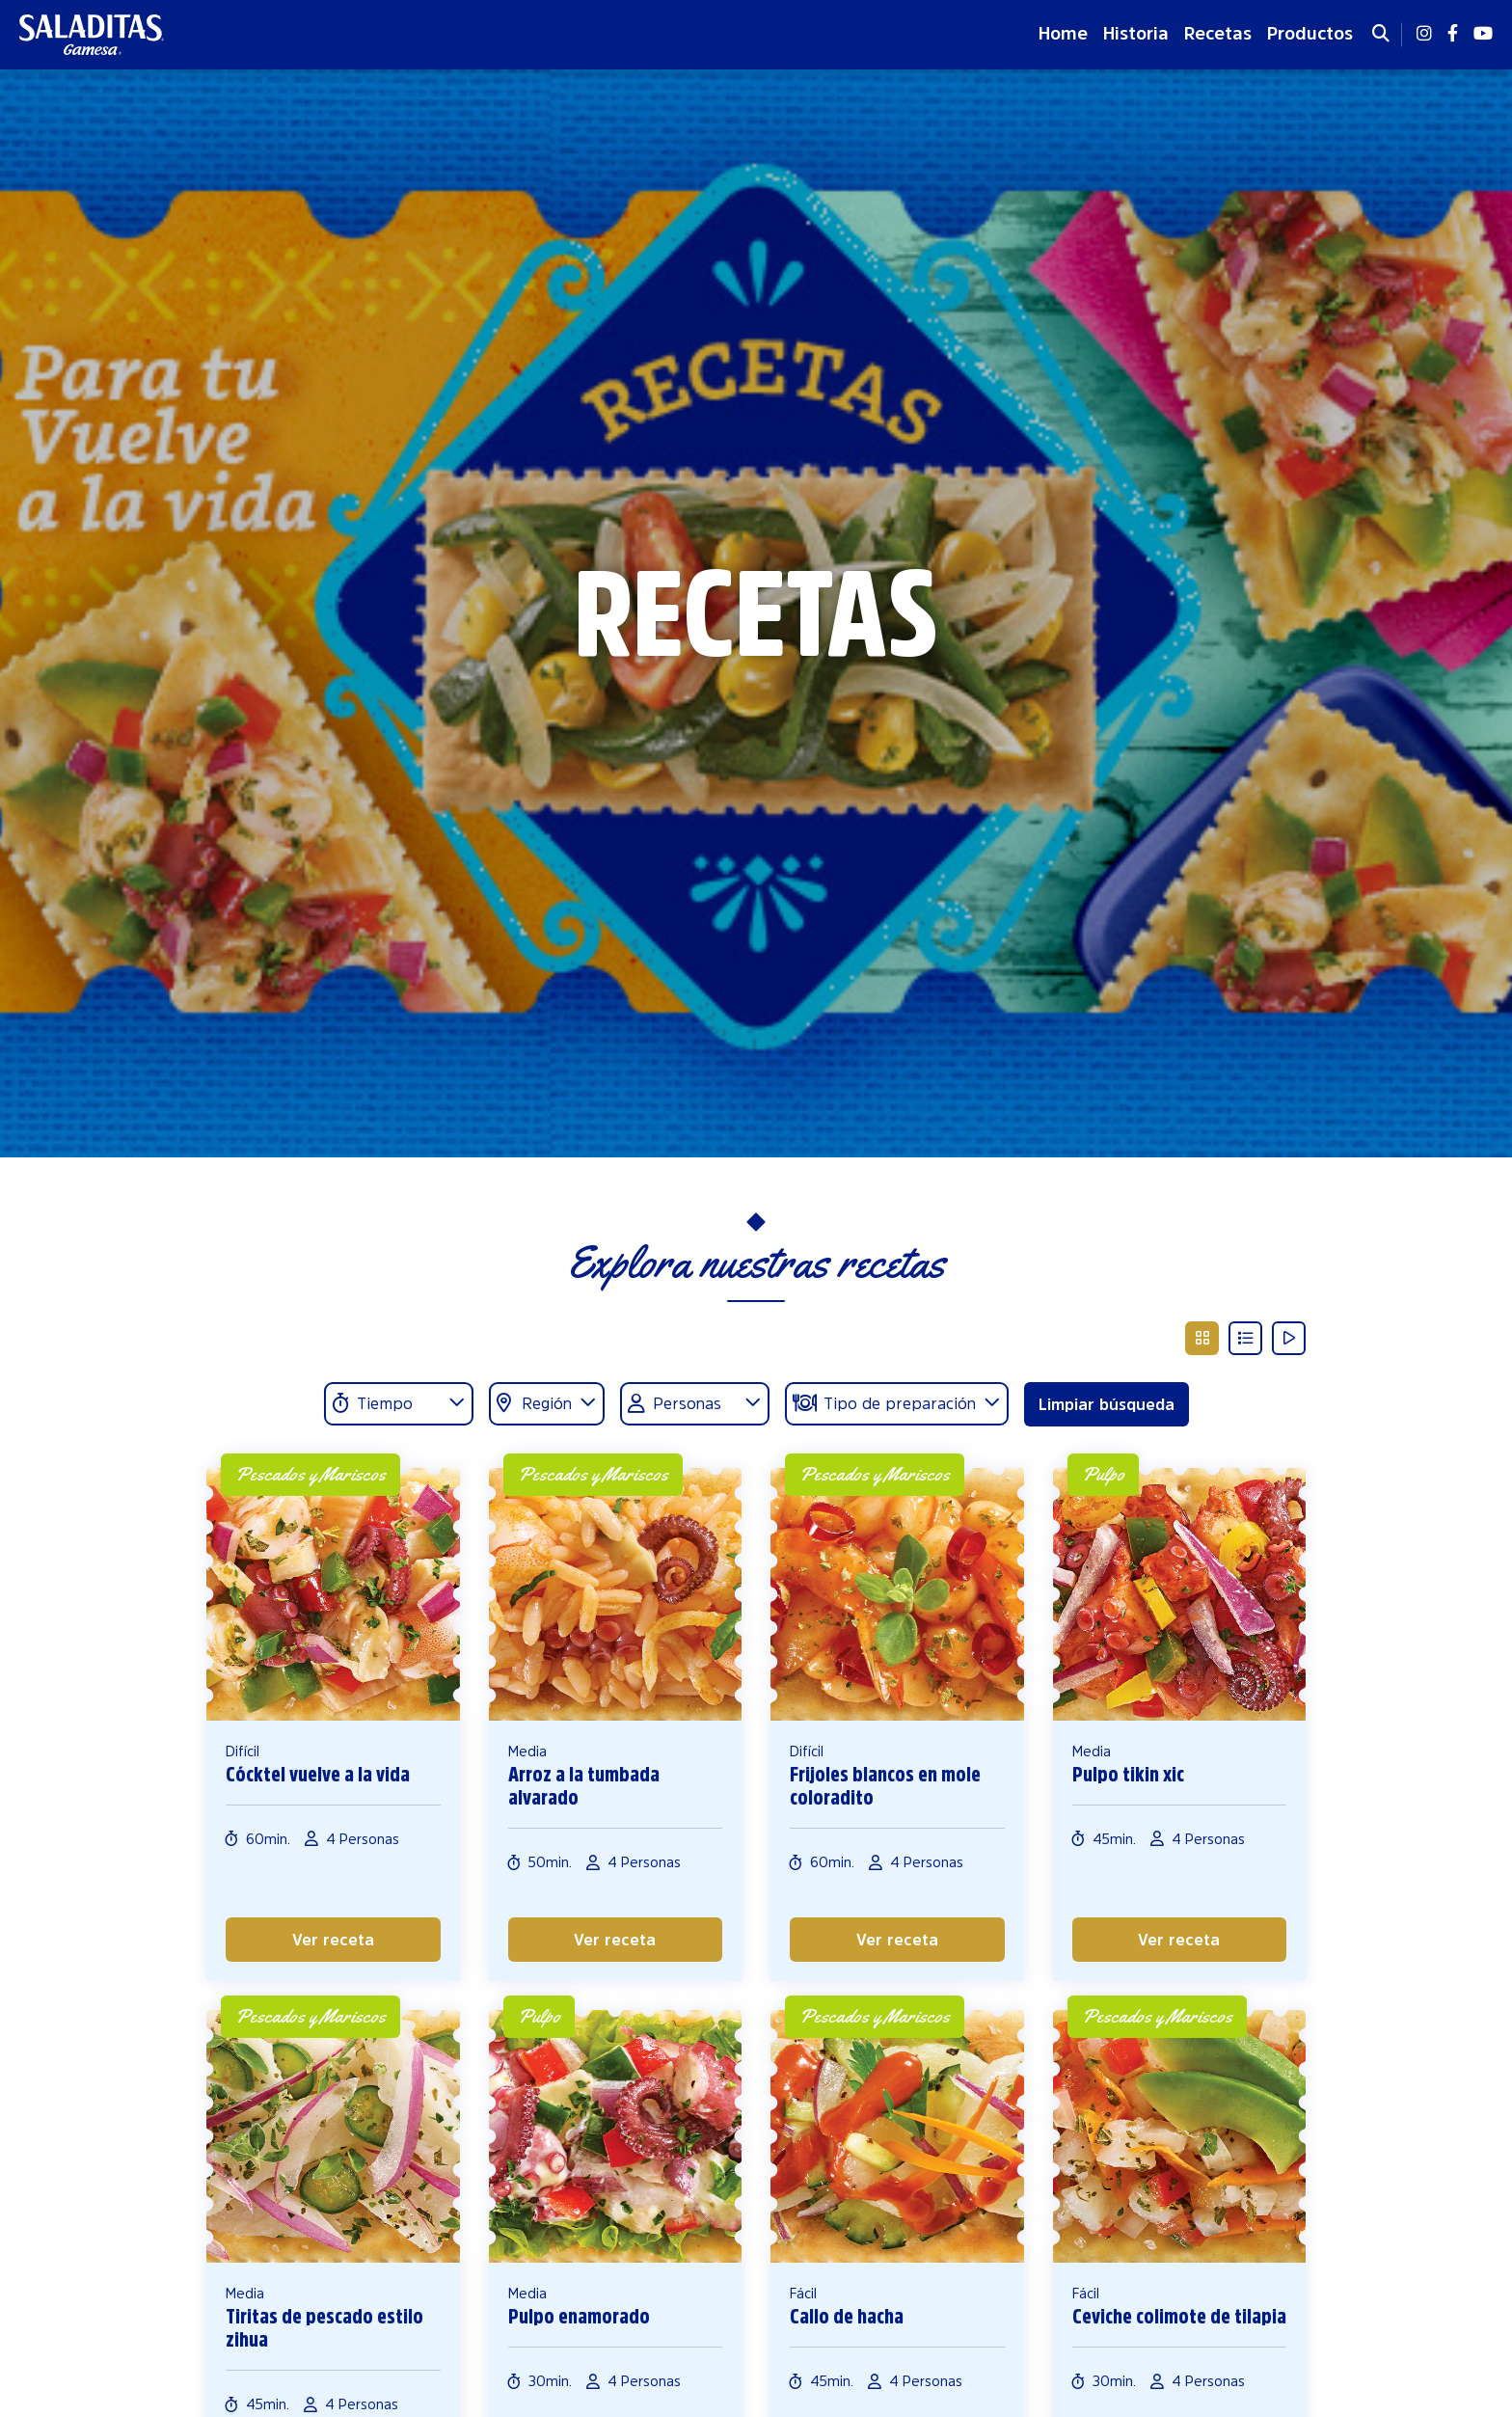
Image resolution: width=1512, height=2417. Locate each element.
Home (1063, 33)
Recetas (1218, 33)
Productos (1310, 33)
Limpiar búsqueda (1106, 1404)
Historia (1136, 33)
